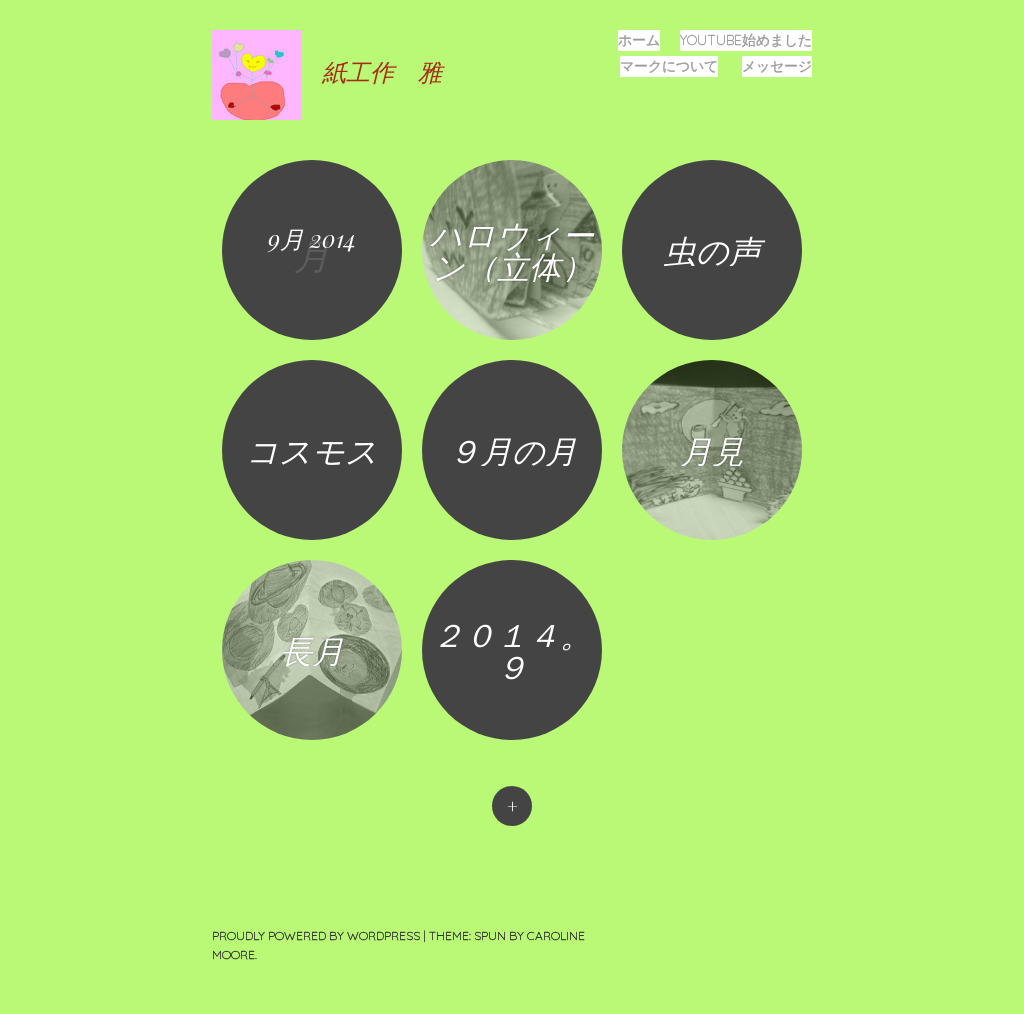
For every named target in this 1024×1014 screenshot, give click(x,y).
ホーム (639, 40)
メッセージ (777, 66)
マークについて (669, 66)
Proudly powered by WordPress (316, 935)
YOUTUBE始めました (746, 40)
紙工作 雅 (382, 71)
